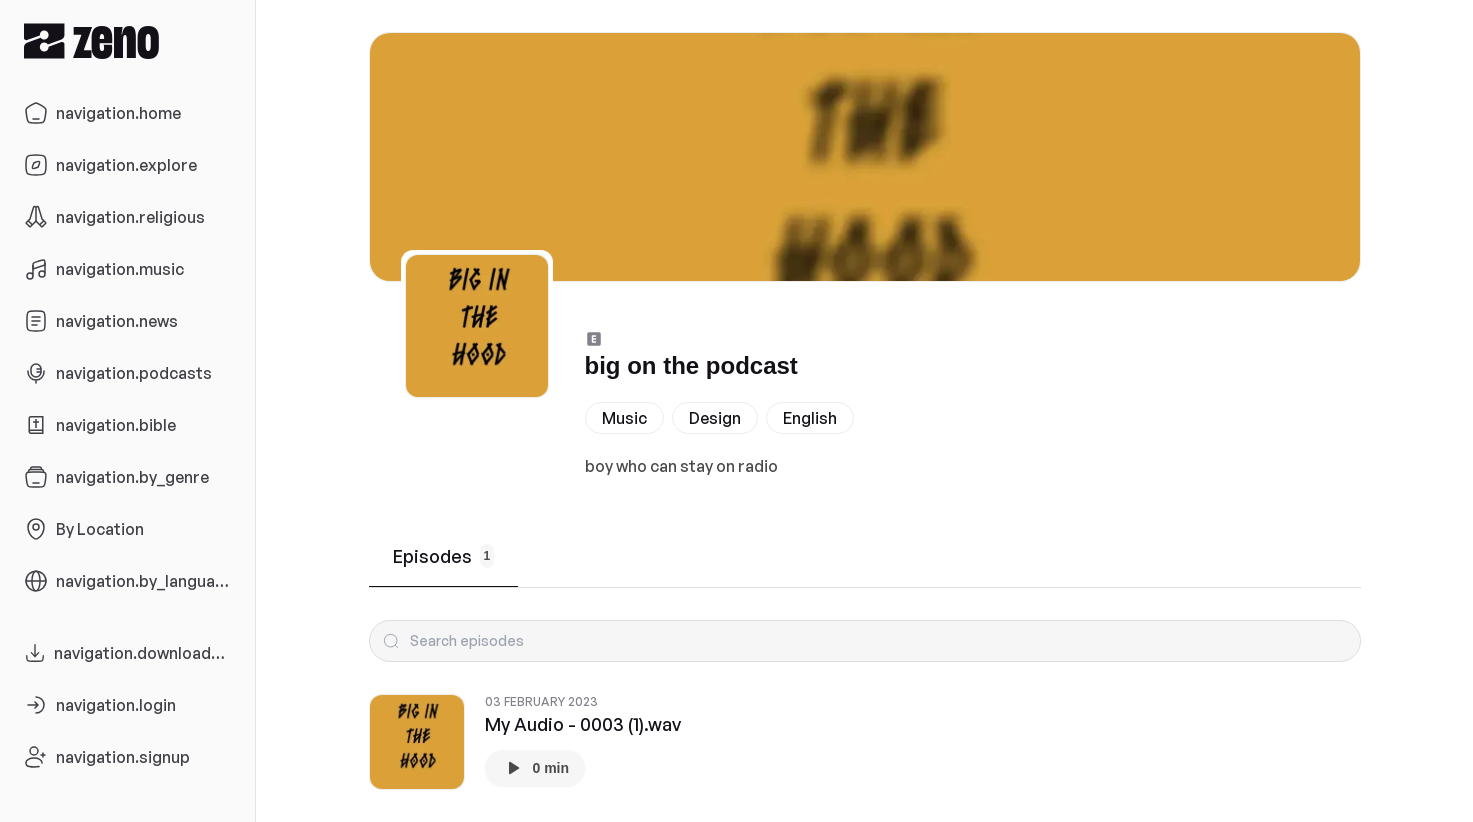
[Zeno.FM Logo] (127, 40)
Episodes (444, 556)
